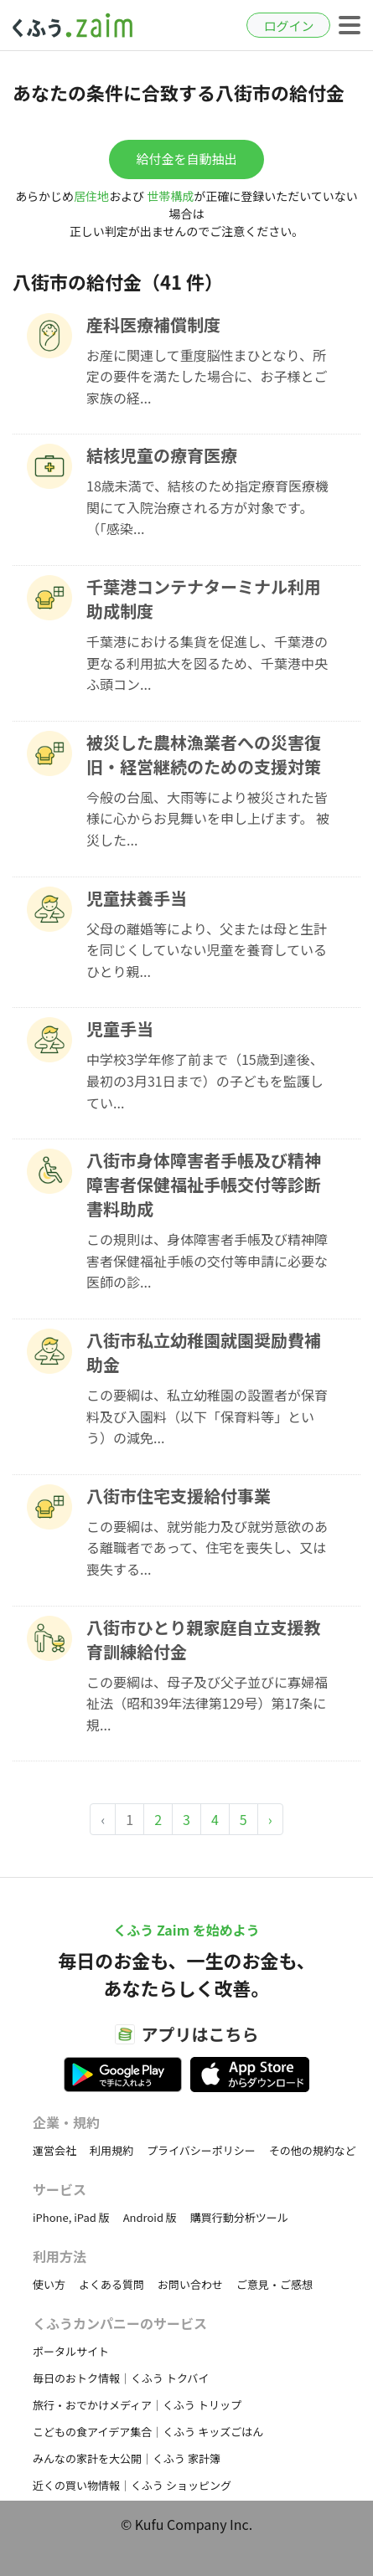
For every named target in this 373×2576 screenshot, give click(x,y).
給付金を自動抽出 (186, 158)
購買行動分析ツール (239, 2217)
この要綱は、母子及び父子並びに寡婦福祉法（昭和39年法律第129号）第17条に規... (207, 1703)
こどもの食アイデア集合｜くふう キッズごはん (148, 2432)
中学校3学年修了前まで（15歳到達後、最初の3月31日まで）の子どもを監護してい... (205, 1080)
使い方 (49, 2284)
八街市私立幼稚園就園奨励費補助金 (203, 1352)
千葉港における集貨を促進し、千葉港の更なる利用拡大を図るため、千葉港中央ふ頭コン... (207, 662)
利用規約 (111, 2150)
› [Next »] (270, 1819)
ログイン (288, 25)
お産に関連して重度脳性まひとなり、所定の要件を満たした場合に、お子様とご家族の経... (207, 376)
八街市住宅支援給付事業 (178, 1495)
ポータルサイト (71, 2351)
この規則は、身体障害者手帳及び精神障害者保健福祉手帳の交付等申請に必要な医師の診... (207, 1260)
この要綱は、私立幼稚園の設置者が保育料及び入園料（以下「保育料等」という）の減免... (207, 1416)
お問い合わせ (190, 2284)
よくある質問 (111, 2284)
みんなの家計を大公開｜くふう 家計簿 (126, 2458)
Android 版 (150, 2217)
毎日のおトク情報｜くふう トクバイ (121, 2378)
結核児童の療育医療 (161, 455)
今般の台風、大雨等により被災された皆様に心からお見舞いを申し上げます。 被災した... (207, 818)
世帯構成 (170, 196)
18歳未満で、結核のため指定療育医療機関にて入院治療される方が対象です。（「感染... (207, 507)
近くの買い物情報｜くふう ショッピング (132, 2485)
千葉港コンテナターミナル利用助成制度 (203, 598)
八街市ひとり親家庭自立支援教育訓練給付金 (203, 1639)
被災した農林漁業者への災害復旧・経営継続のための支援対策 (203, 754)
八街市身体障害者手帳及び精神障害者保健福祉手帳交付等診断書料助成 (203, 1184)
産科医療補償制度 (153, 324)
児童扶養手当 (136, 898)
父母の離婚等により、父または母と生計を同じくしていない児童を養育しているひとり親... (206, 949)
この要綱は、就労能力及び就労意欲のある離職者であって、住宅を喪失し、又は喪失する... (207, 1547)
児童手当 (119, 1028)
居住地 (91, 196)
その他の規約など (312, 2150)
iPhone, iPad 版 (71, 2217)
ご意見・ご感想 (274, 2284)
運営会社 (54, 2150)
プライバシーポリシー (201, 2150)
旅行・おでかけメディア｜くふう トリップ (137, 2405)
